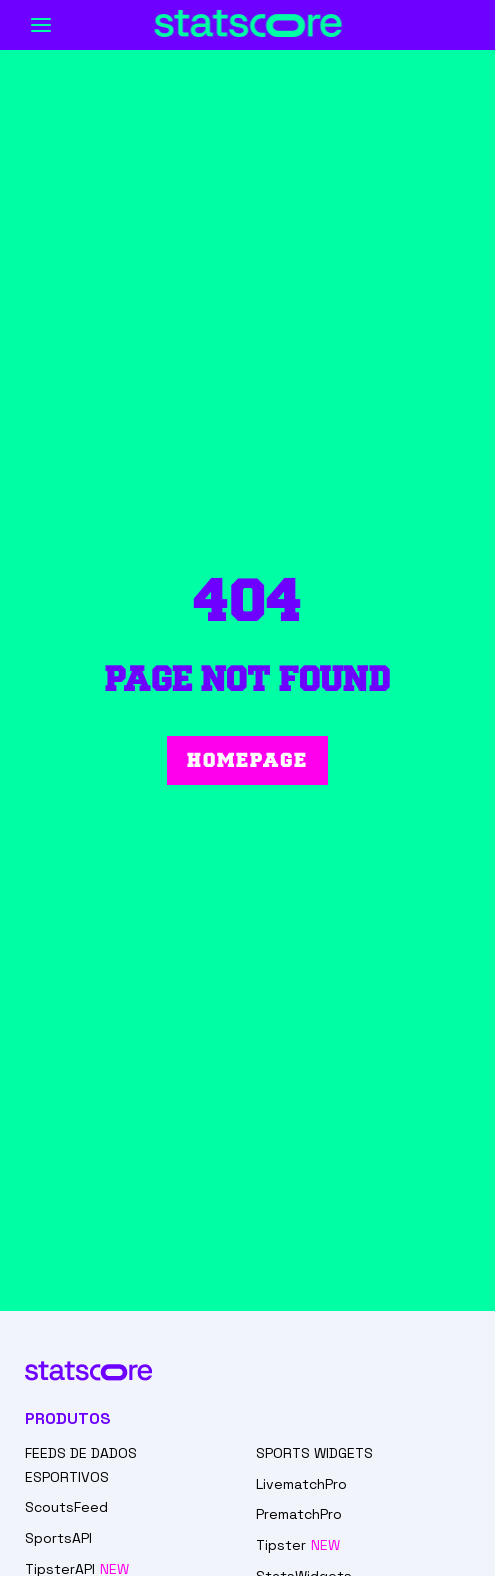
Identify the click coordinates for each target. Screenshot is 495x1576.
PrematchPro (299, 1514)
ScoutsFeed (66, 1507)
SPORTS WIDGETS (314, 1453)
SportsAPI (58, 1538)
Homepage (247, 760)
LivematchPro (301, 1484)
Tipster (281, 1545)
